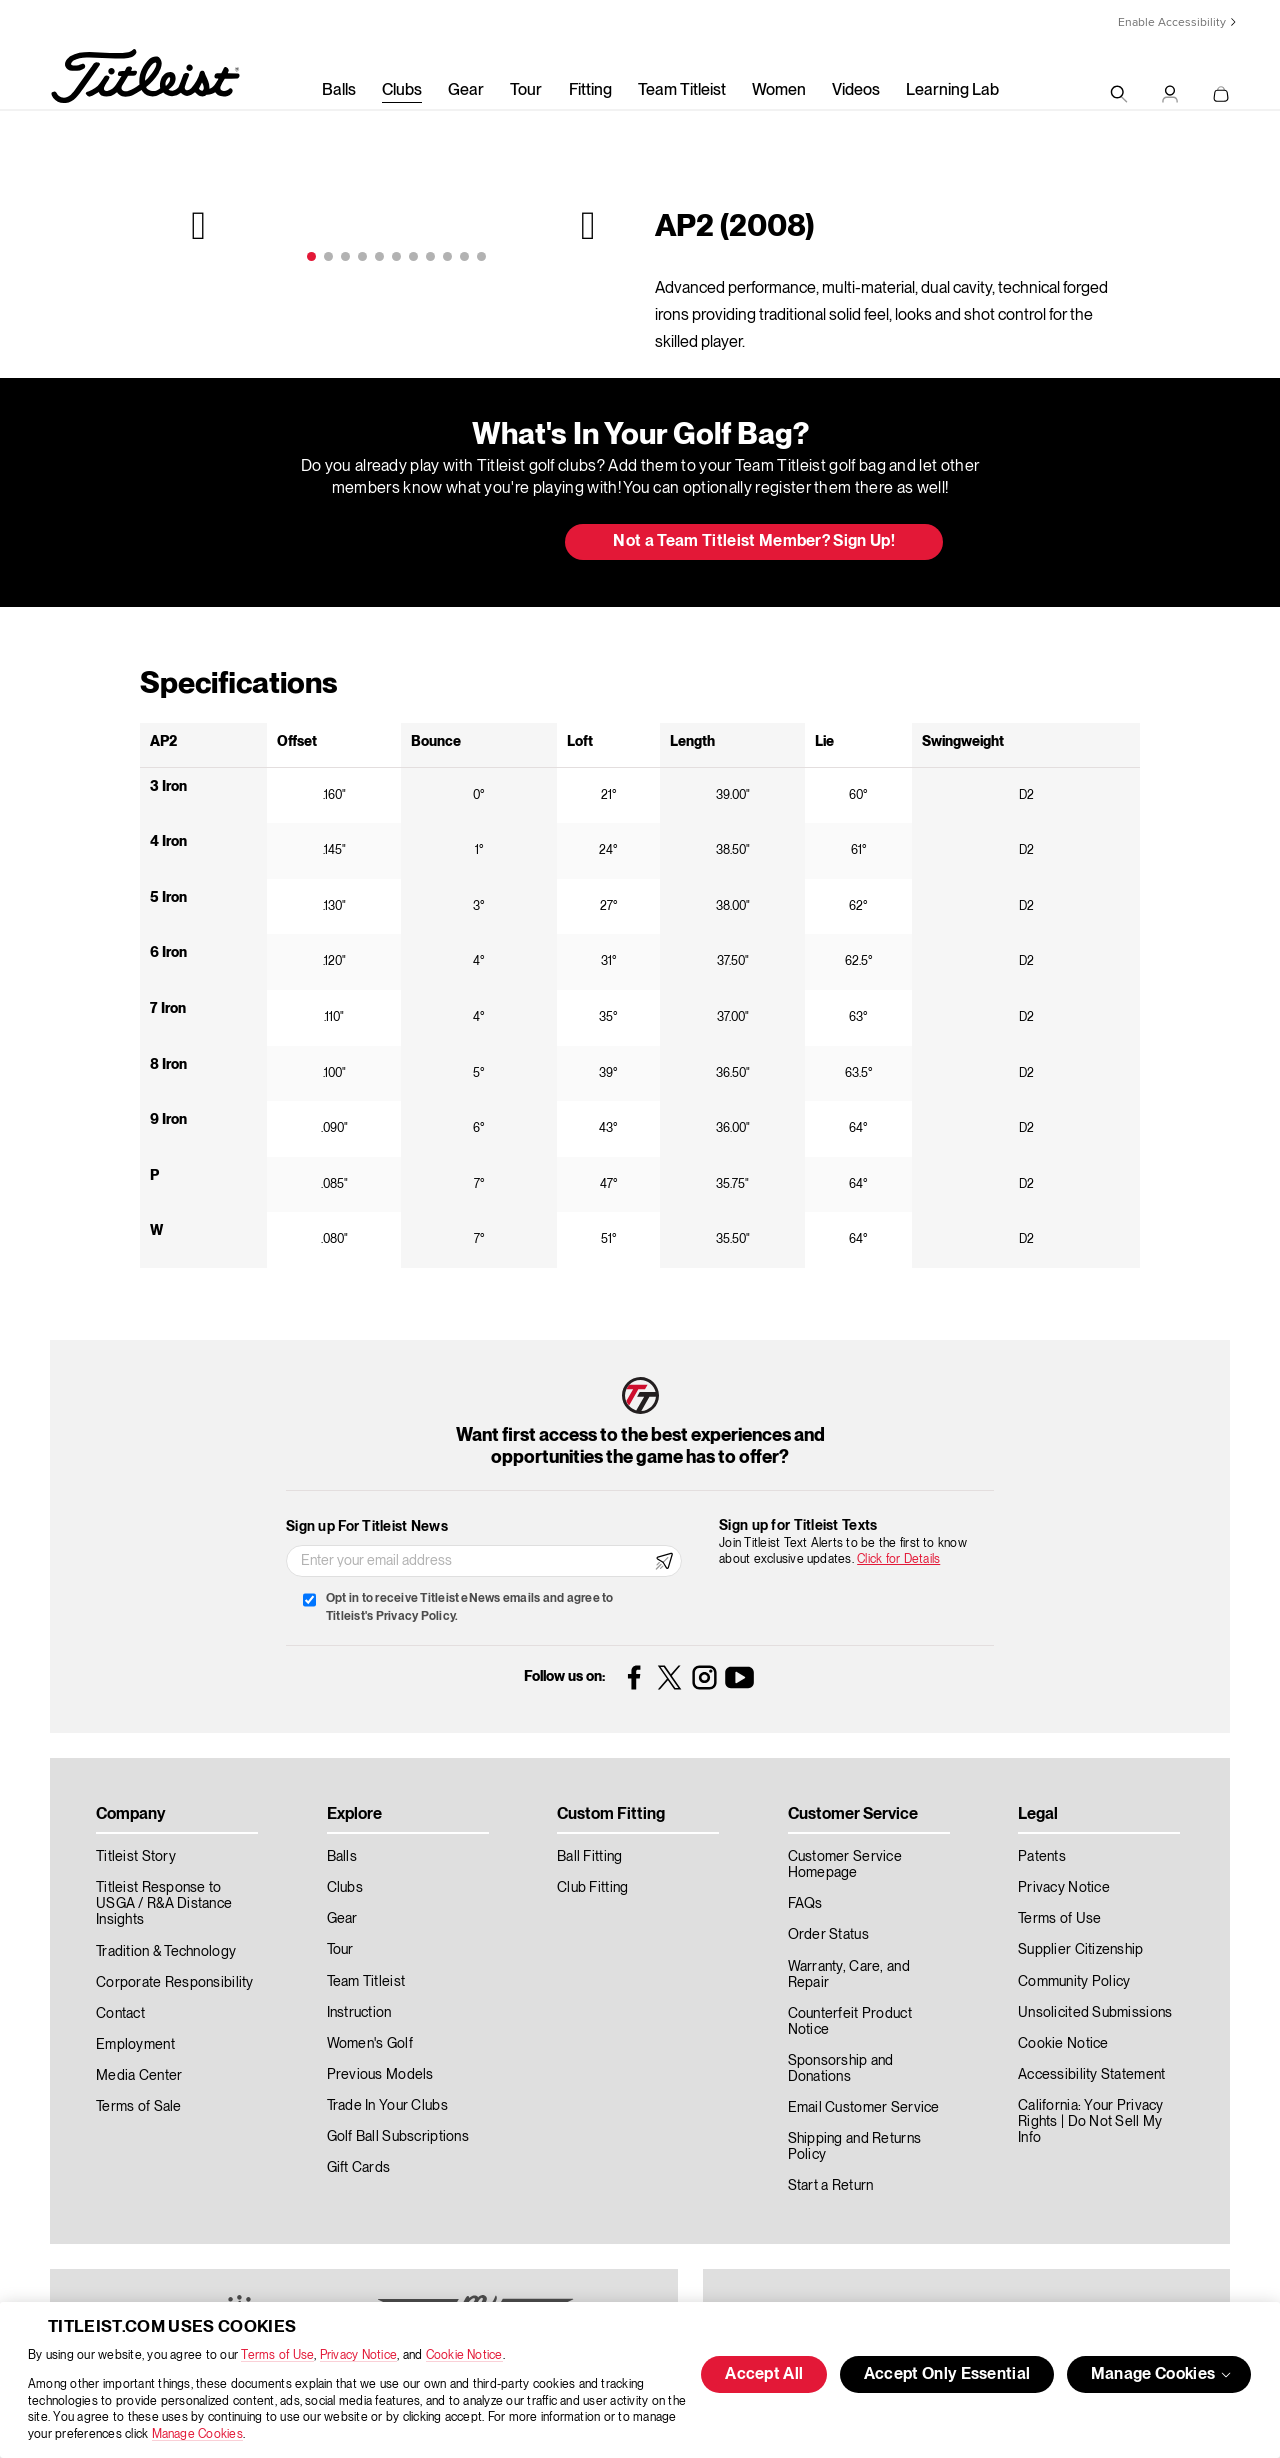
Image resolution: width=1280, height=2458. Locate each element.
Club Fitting (592, 1888)
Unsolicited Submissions (1095, 2013)
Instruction (359, 2013)
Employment (135, 2045)
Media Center (139, 2076)
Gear (466, 91)
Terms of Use (277, 2355)
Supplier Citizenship (1081, 1950)
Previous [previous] (201, 224)
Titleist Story (136, 1857)
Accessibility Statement (1091, 2075)
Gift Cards (359, 2168)
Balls (339, 91)
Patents (1042, 1857)
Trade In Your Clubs (387, 2106)
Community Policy (1074, 1982)
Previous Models (380, 2075)
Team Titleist (682, 91)
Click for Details (898, 1559)
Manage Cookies (197, 2434)
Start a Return (831, 2186)
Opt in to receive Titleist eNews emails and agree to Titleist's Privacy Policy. (469, 1607)
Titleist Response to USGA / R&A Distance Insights (164, 1904)
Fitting (590, 91)
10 (464, 256)
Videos (856, 91)
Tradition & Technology (166, 1952)
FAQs (805, 1904)
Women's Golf (370, 2044)
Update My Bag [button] (444, 543)
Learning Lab (952, 91)
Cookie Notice (464, 2355)
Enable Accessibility (1172, 22)
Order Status (828, 1935)
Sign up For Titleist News (367, 1527)
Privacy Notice (358, 2355)
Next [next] (586, 224)
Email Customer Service (864, 2108)
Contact (120, 2014)
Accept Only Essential (947, 2375)
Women (779, 91)
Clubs (402, 91)
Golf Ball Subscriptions (398, 2137)
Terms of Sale (139, 2107)
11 (481, 256)
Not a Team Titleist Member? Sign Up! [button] (754, 542)
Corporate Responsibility (175, 1983)
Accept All (764, 2375)
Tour (526, 91)
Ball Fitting (589, 1857)
